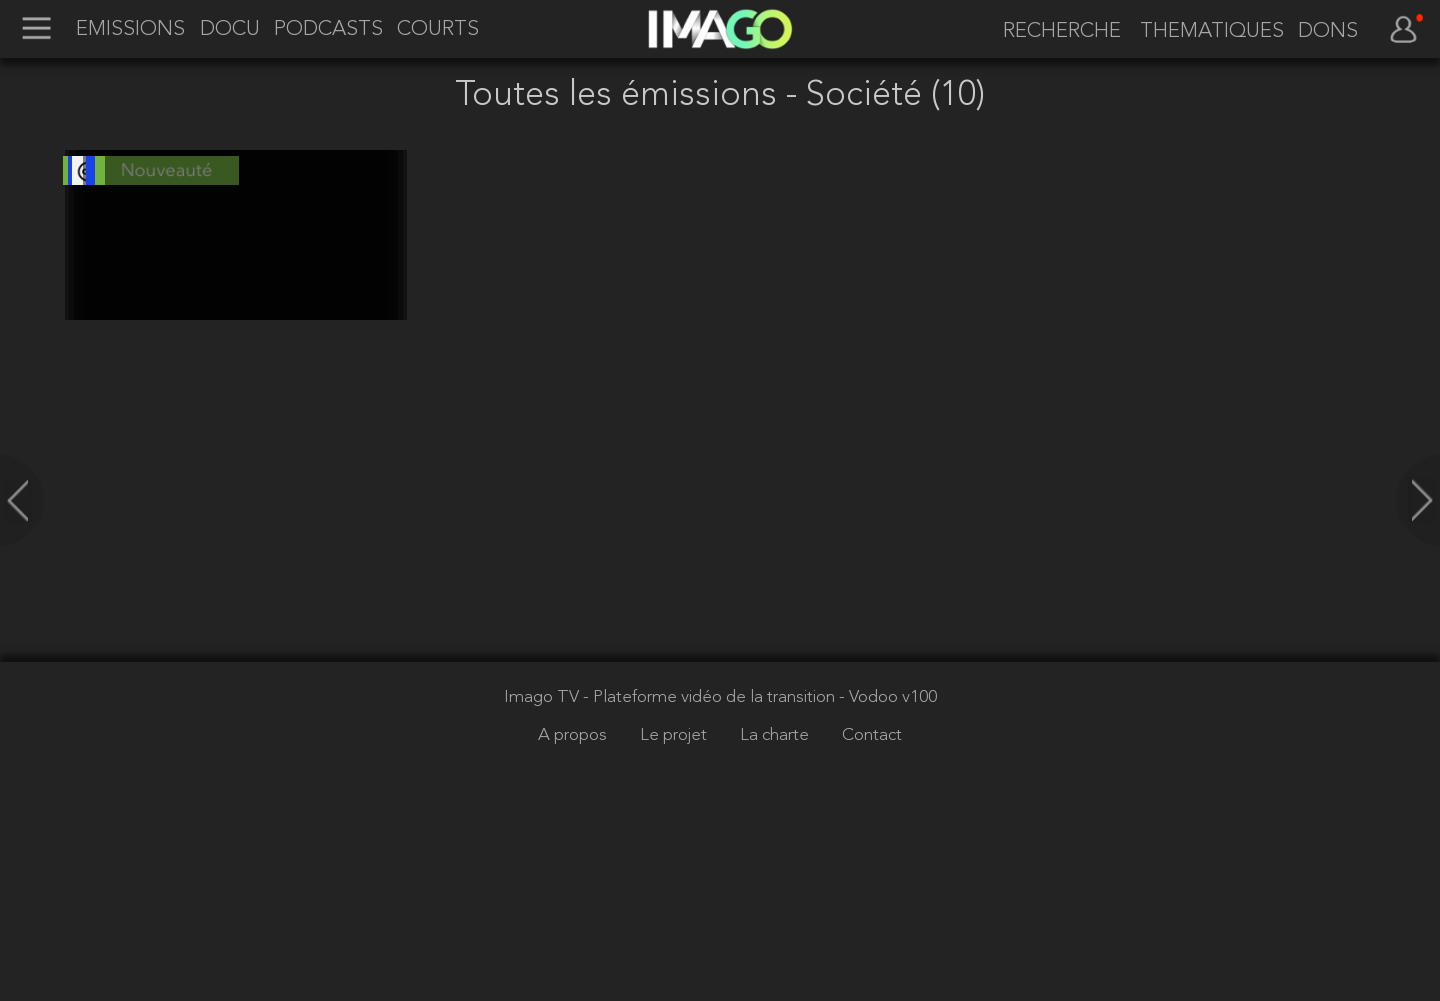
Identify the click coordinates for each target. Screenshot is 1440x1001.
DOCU (230, 30)
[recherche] (1055, 32)
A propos (574, 904)
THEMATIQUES (1212, 32)
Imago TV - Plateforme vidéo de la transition (671, 866)
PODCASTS (328, 30)
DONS (1328, 32)
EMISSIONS (130, 30)
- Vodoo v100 (888, 866)
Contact (872, 904)
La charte (776, 904)
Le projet (675, 904)
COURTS (438, 30)
